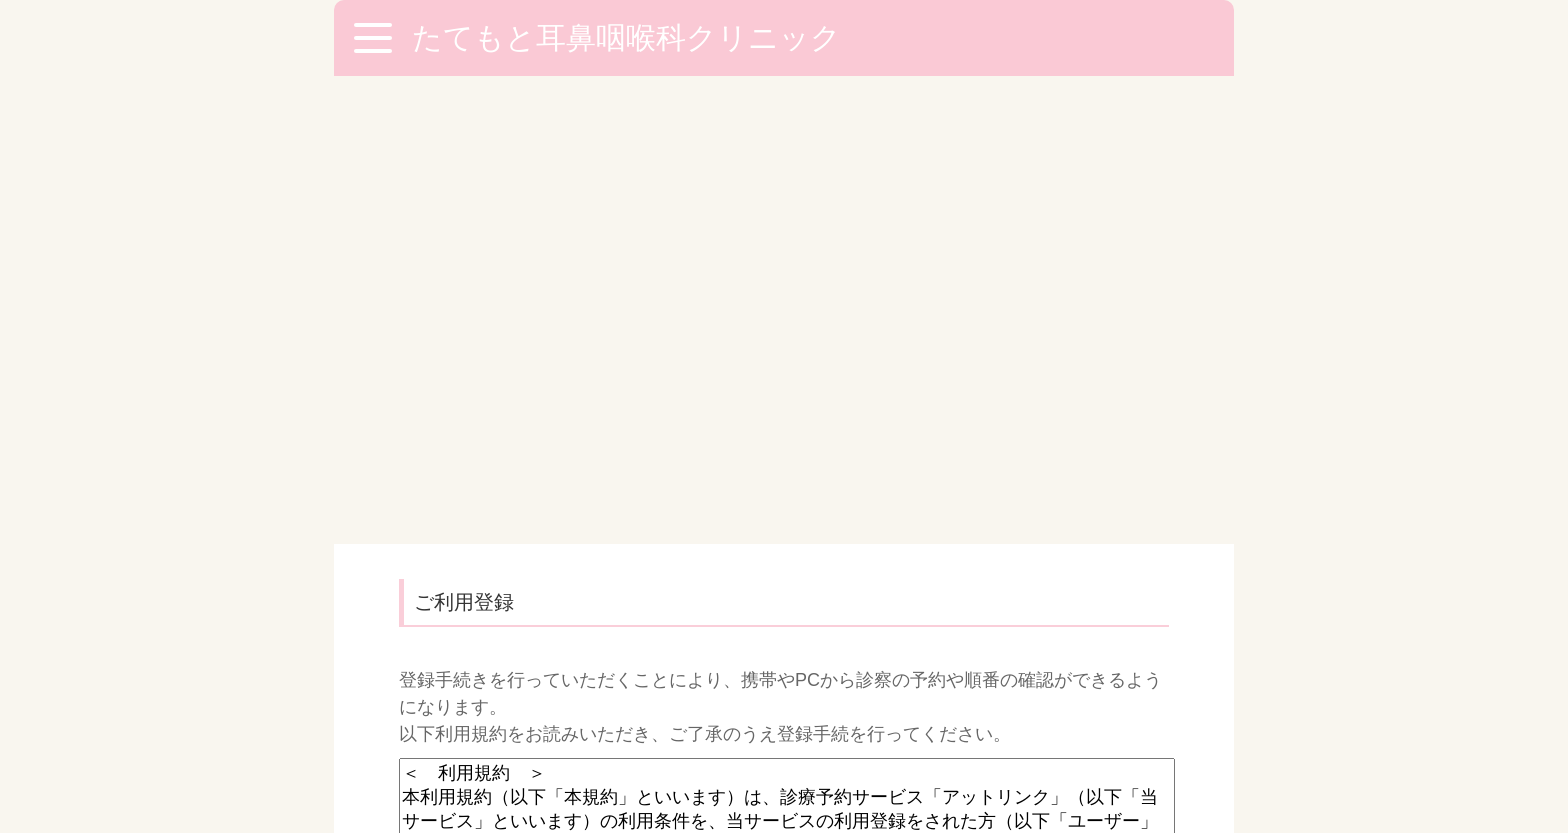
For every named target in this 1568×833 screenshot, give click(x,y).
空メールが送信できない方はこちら (573, 647)
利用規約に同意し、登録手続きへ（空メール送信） (784, 588)
